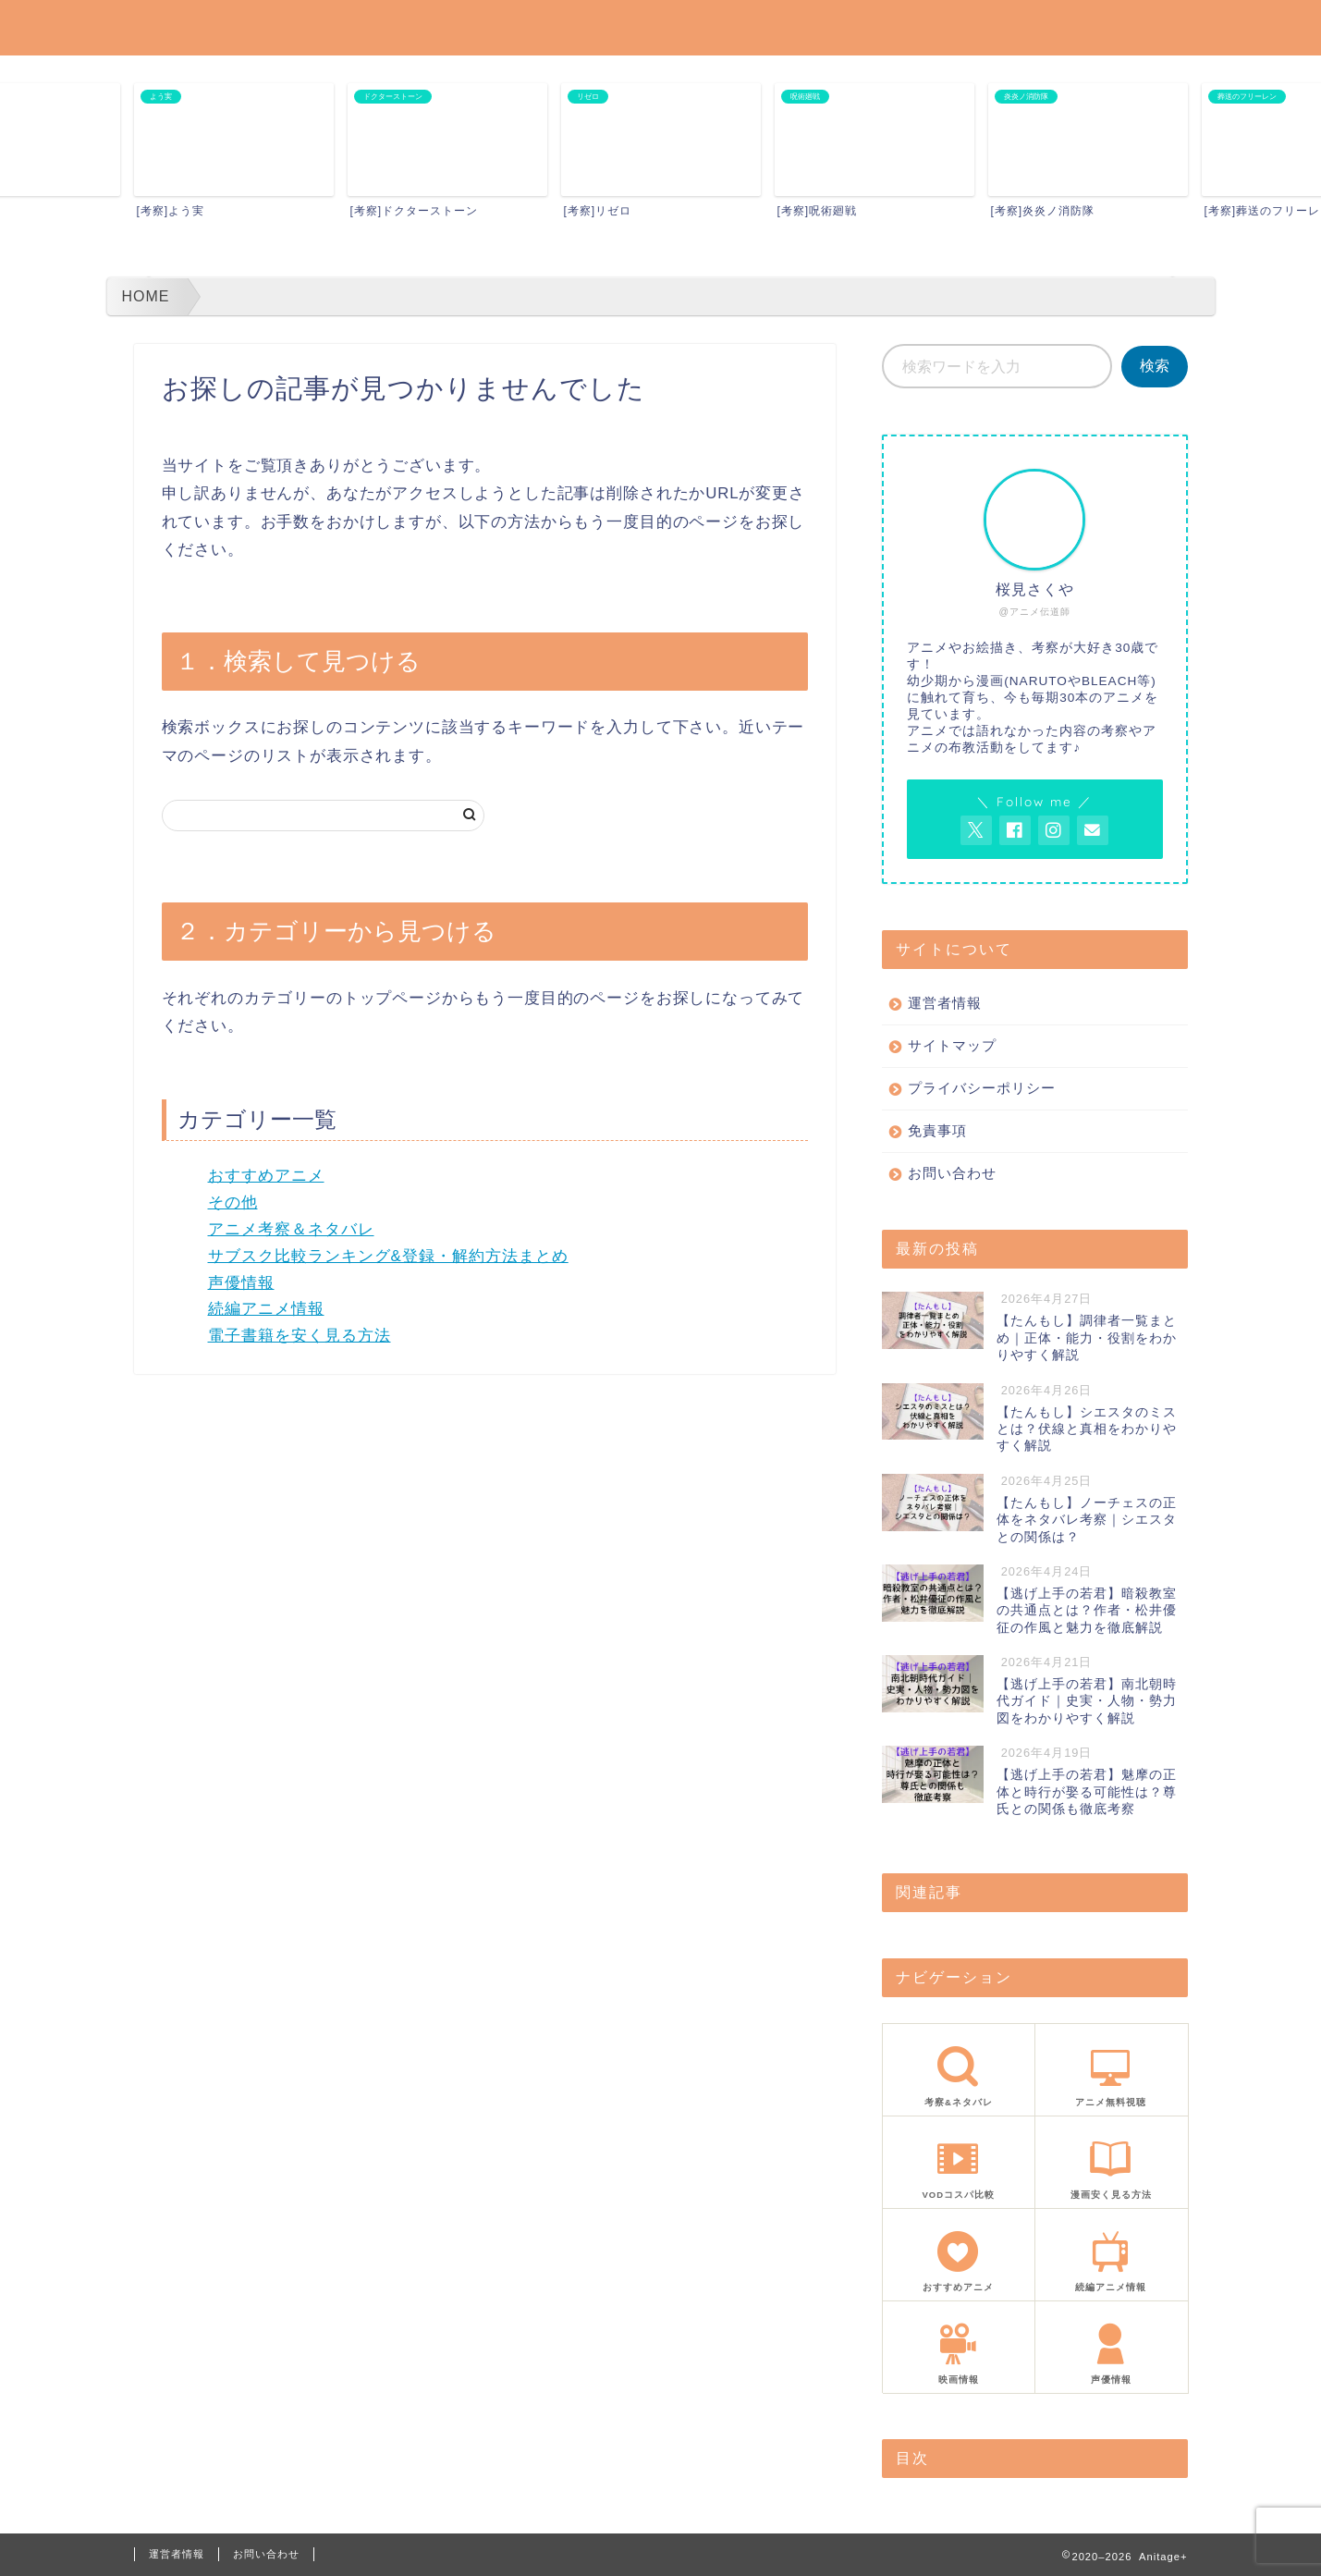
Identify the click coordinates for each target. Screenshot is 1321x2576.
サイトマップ (952, 1045)
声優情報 (241, 1283)
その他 (233, 1202)
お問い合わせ (952, 1173)
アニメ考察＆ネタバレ (291, 1229)
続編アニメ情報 (266, 1309)
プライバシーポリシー (982, 1088)
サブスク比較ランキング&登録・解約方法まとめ (388, 1256)
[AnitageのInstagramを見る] (1054, 830)
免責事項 (937, 1130)
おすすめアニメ (266, 1175)
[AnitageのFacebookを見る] (1015, 830)
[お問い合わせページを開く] (1092, 830)
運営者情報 (945, 1003)
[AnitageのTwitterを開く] (976, 830)
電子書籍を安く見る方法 (299, 1335)
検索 (1154, 366)
